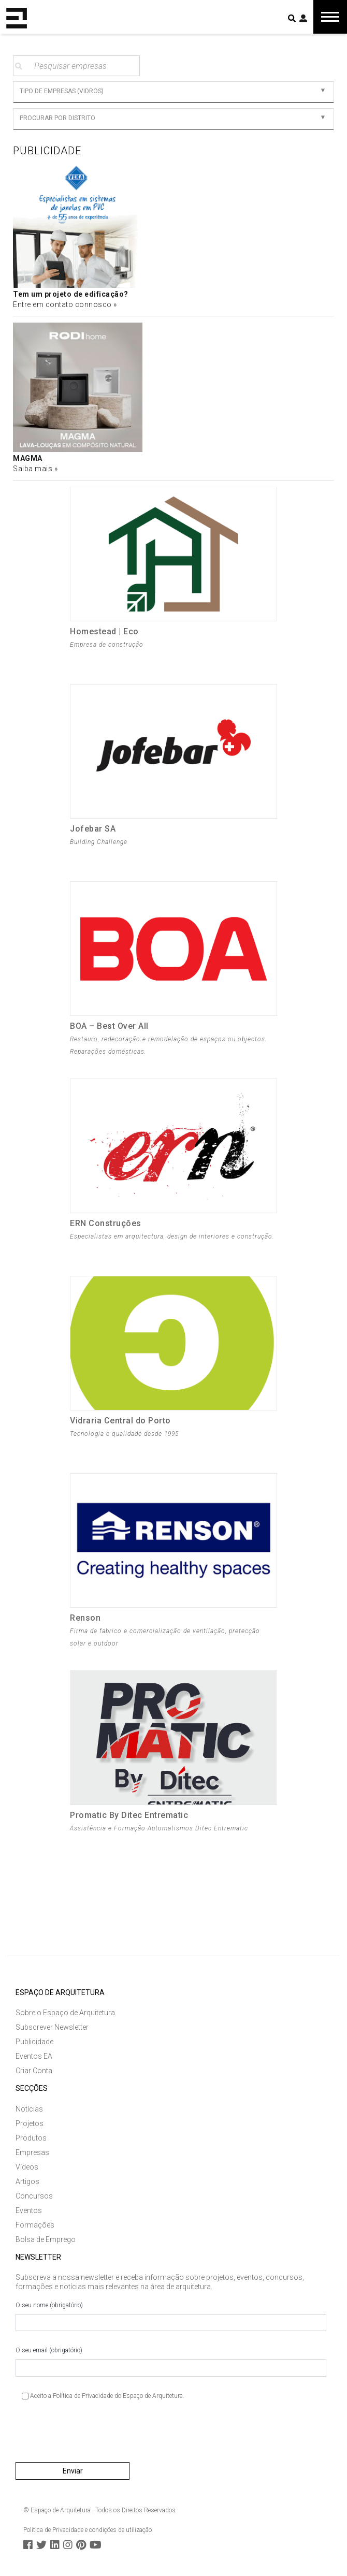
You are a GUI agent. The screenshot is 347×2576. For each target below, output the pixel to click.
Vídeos (27, 2167)
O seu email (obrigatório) (171, 2362)
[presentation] (94, 2435)
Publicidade (34, 2041)
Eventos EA (34, 2056)
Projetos (30, 2123)
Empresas (32, 2152)
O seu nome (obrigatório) (171, 2317)
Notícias (29, 2109)
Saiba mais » (35, 468)
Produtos (31, 2138)
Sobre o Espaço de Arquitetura (65, 2013)
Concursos (34, 2196)
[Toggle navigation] (330, 17)
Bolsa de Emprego (46, 2239)
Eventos (29, 2210)
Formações (35, 2225)
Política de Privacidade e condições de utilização (87, 2530)
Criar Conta (34, 2070)
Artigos (27, 2181)
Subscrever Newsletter (52, 2027)
